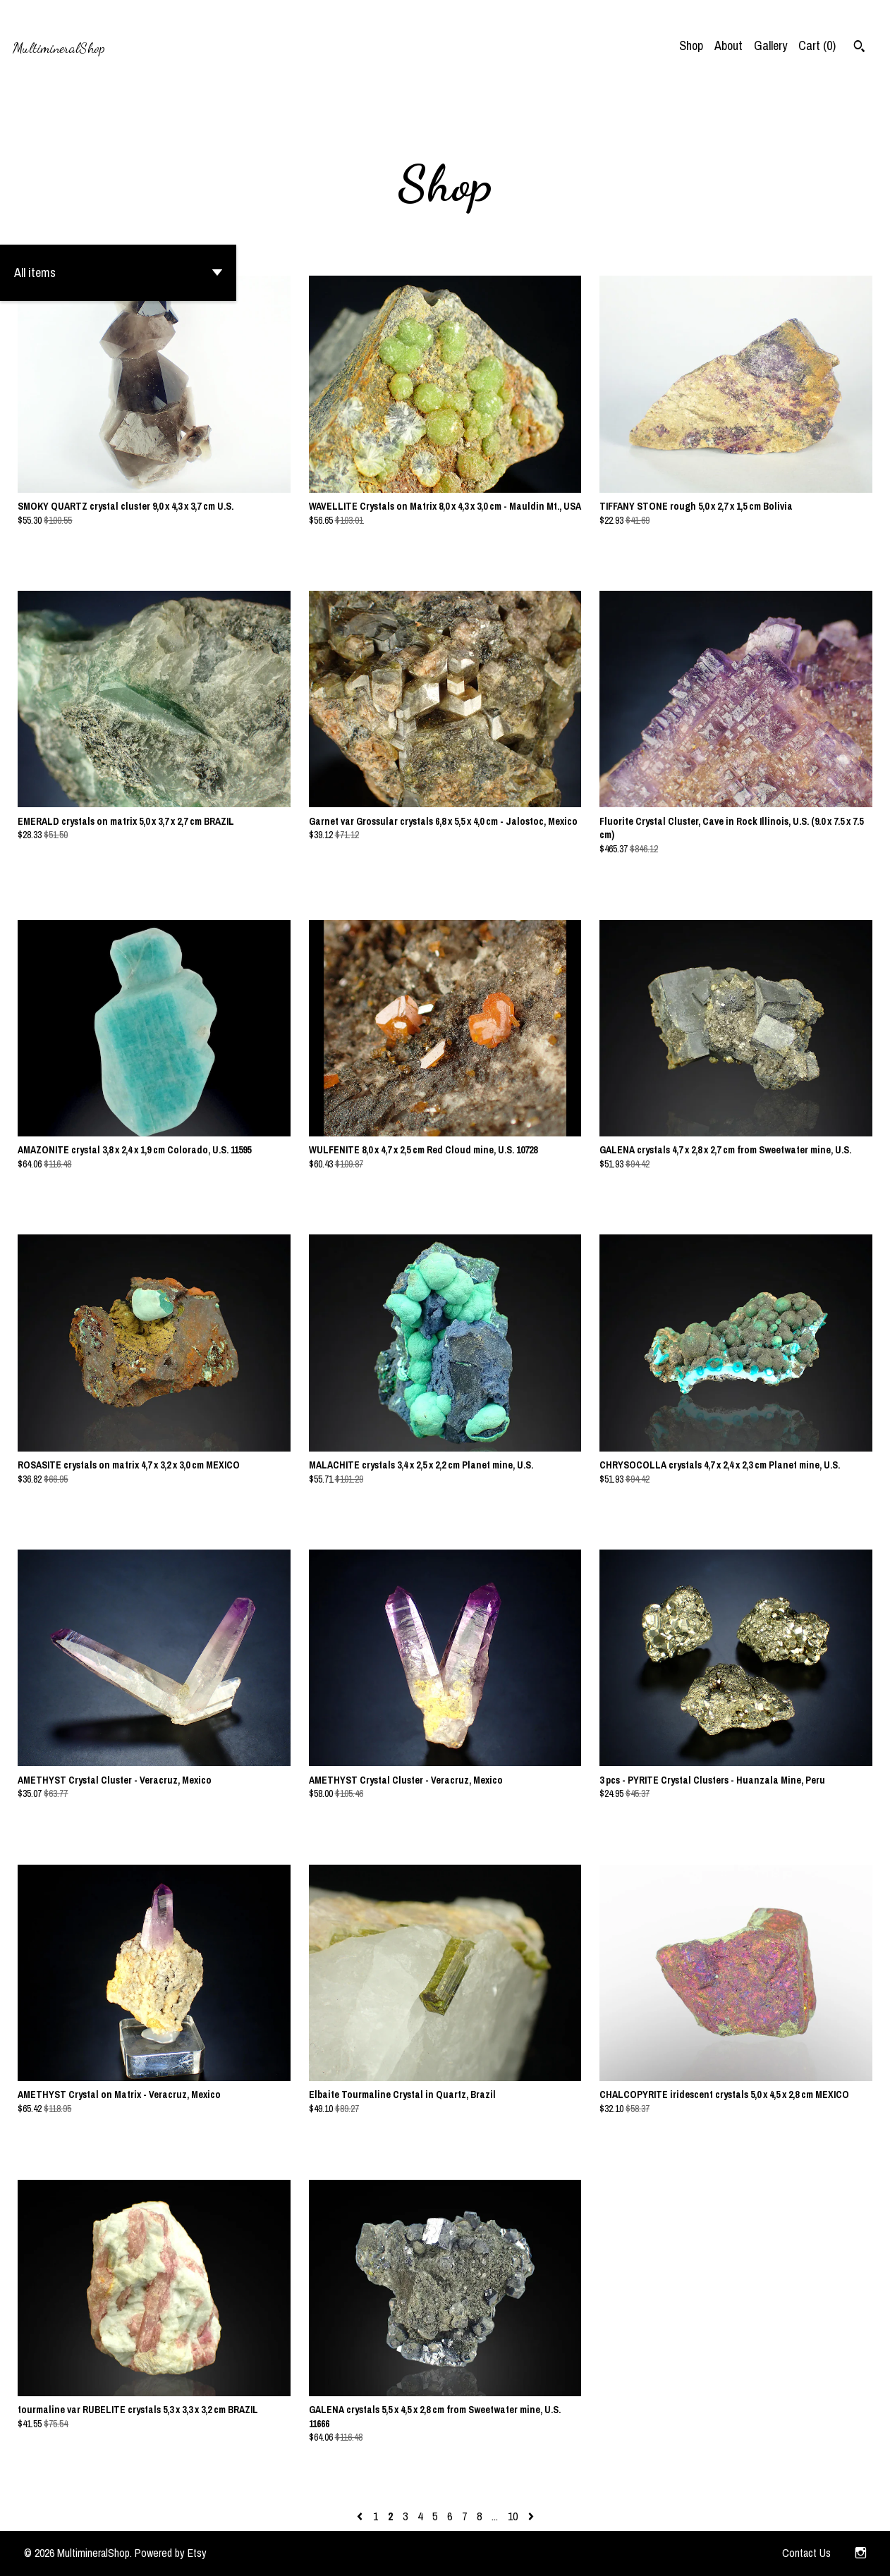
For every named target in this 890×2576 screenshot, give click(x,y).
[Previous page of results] (361, 2516)
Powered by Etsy (171, 2552)
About (728, 45)
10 (513, 2516)
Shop (691, 45)
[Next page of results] (531, 2516)
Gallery (770, 45)
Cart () (817, 45)
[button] (118, 273)
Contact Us (806, 2552)
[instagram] (860, 2553)
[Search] (859, 48)
